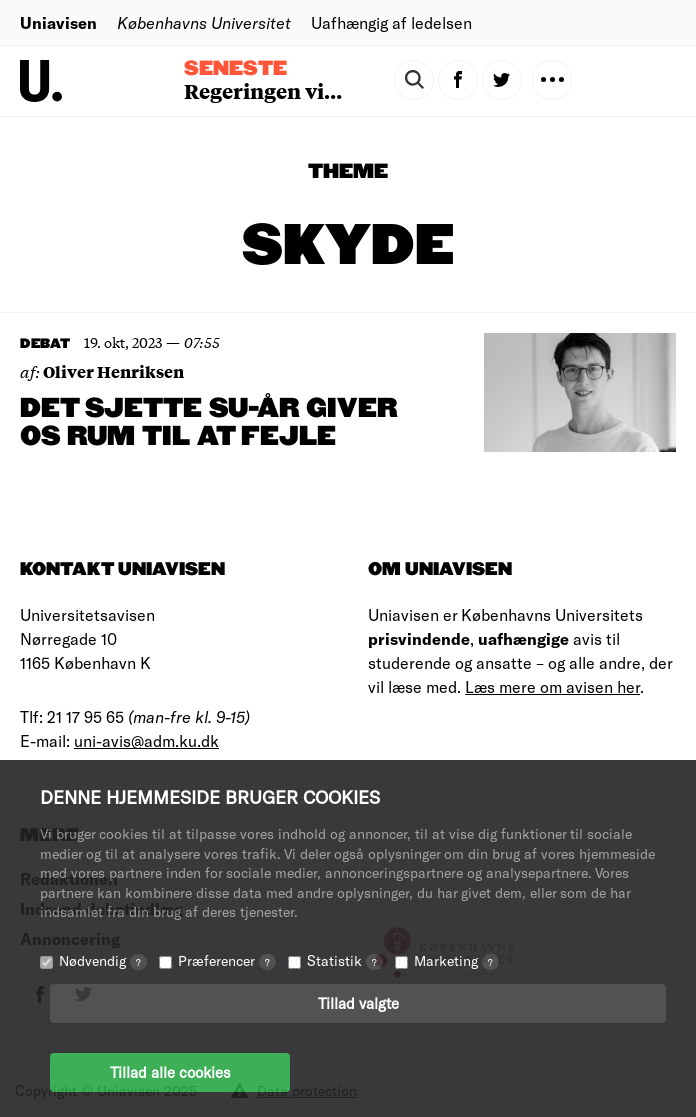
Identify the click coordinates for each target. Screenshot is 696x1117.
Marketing (456, 960)
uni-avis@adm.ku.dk (146, 740)
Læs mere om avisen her (552, 686)
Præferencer (227, 960)
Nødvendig (103, 960)
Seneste (235, 69)
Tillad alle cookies (170, 1072)
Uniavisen (58, 22)
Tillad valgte (358, 1003)
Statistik (345, 960)
